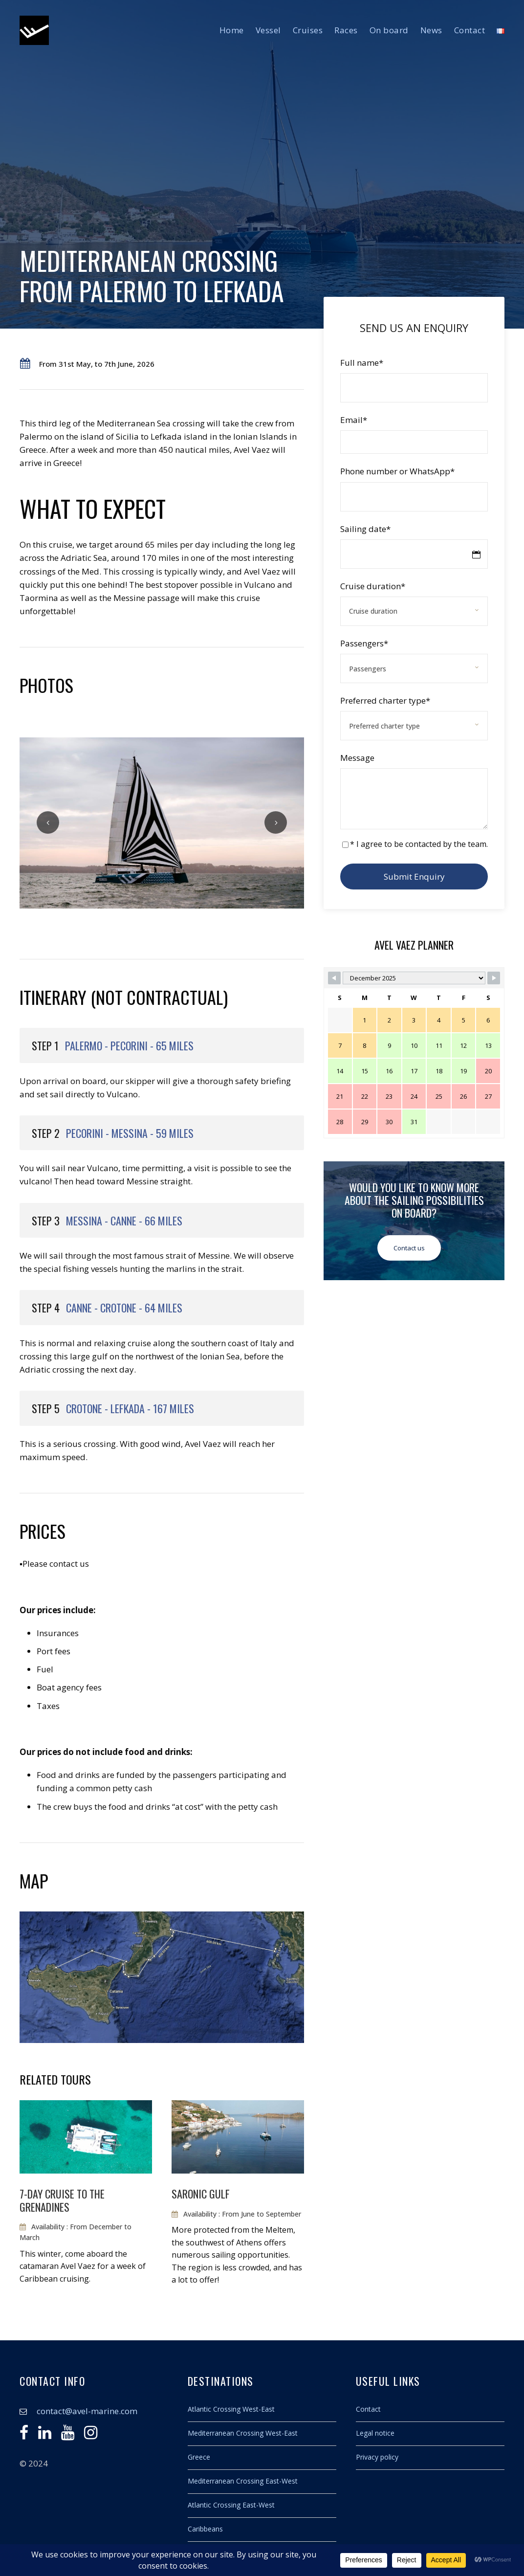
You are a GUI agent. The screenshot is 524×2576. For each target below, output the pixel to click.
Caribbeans (205, 2528)
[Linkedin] (44, 2435)
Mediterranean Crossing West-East (243, 2433)
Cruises (308, 30)
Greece (199, 2457)
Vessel (268, 30)
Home (231, 30)
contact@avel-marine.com (87, 2411)
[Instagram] (90, 2435)
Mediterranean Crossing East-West (243, 2481)
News (431, 30)
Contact (469, 30)
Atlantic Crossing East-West (231, 2504)
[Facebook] (24, 2435)
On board (389, 30)
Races (346, 30)
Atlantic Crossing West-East (231, 2409)
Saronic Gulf (201, 2193)
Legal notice (375, 2433)
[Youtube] (67, 2435)
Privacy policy (377, 2457)
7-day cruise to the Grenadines (62, 2200)
